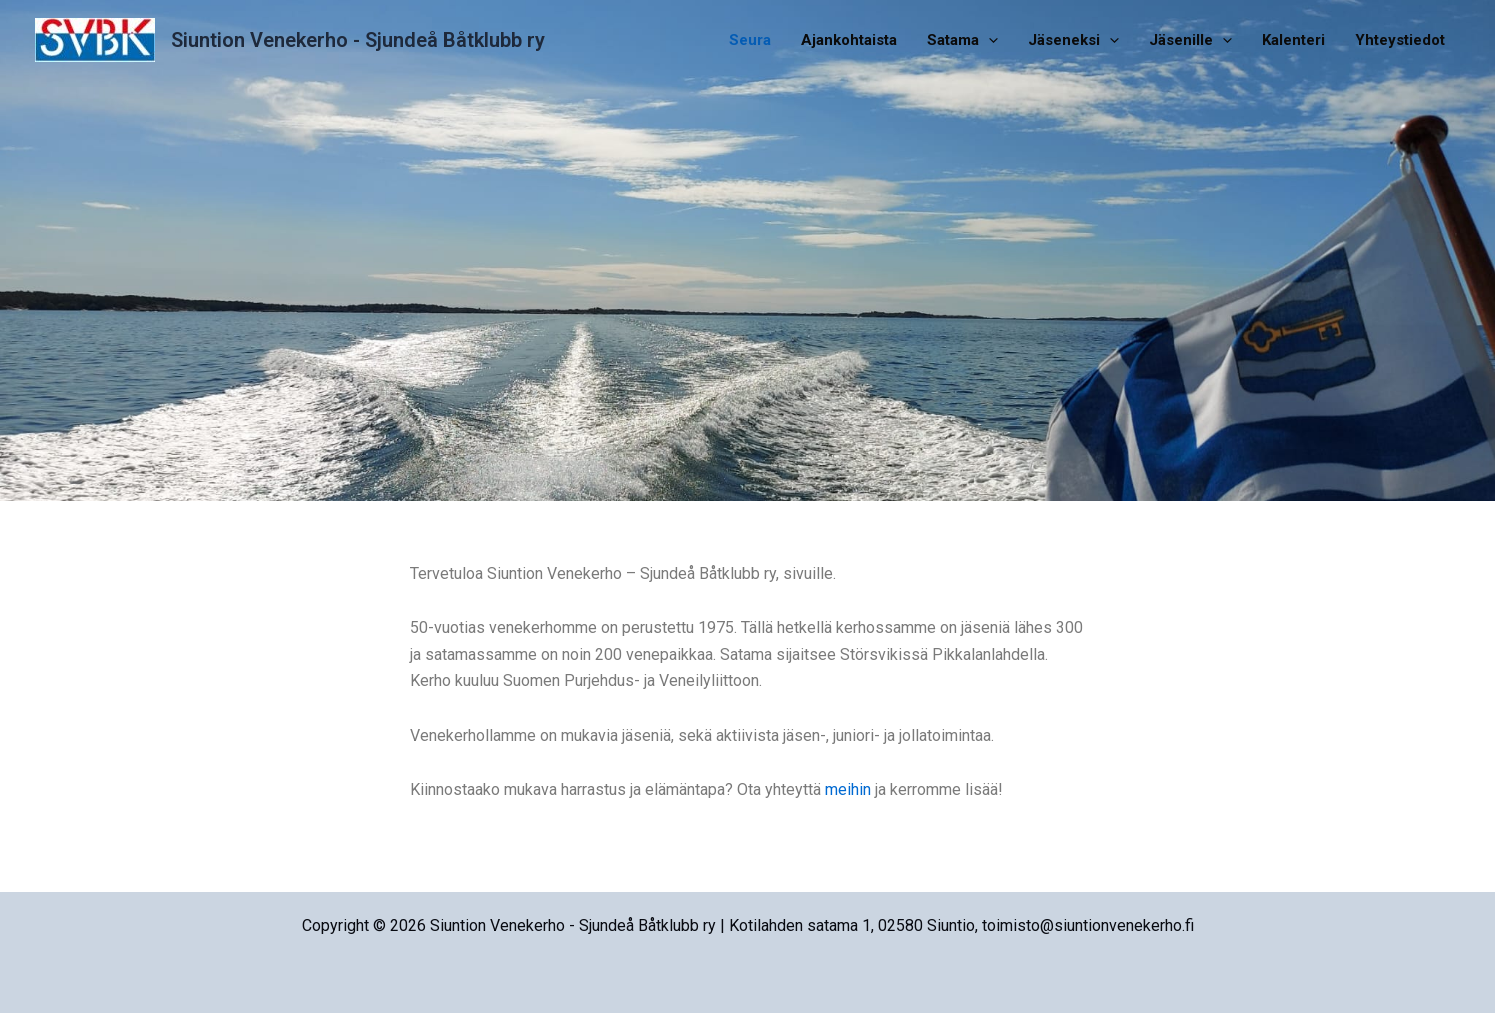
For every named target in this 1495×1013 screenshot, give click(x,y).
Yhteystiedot (1400, 40)
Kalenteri (1293, 40)
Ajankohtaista (849, 40)
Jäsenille (1190, 40)
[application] (988, 40)
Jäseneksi (1073, 40)
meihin (848, 789)
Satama (962, 40)
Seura (750, 40)
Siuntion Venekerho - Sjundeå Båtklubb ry (358, 40)
